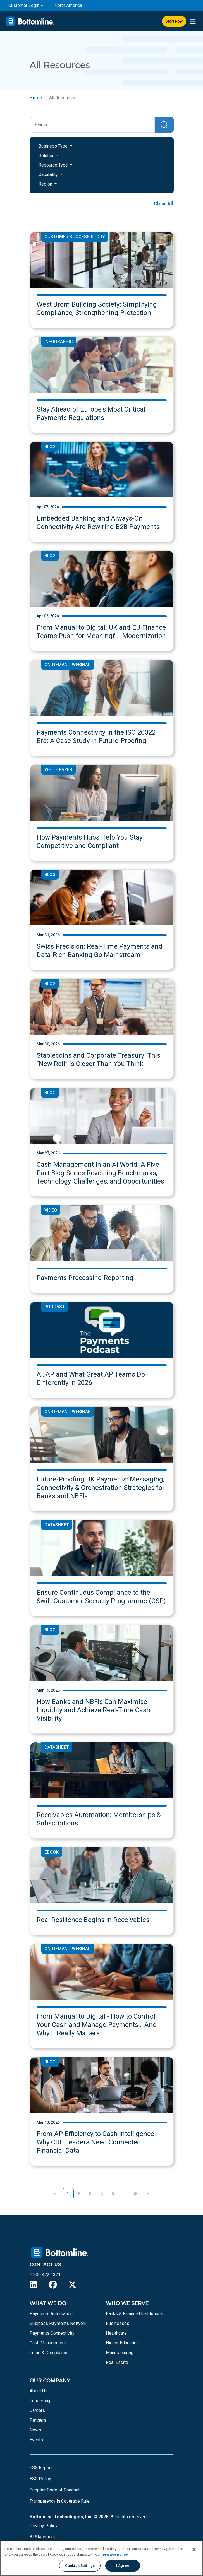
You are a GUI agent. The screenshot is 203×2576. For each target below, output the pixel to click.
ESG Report (41, 2467)
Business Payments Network (58, 2323)
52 (134, 2193)
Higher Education (122, 2343)
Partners (38, 2420)
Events (36, 2439)
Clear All (163, 203)
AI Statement (42, 2536)
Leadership (41, 2400)
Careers (37, 2410)
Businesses (117, 2323)
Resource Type (54, 165)
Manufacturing (119, 2352)
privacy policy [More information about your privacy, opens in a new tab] (115, 2554)
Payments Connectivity (52, 2333)
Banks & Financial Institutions (134, 2313)
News (35, 2430)
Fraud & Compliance (49, 2352)
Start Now (174, 21)
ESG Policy (40, 2478)
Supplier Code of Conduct (55, 2490)
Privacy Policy (44, 2525)
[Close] (194, 2549)
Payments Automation (51, 2313)
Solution (47, 155)
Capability (49, 174)
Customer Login (23, 5)
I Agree (122, 2565)
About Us (38, 2391)
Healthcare (116, 2333)
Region (46, 184)
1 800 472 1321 (45, 2274)
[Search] (92, 125)
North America (68, 5)
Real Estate (117, 2362)
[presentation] (192, 21)
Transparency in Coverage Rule (60, 2501)
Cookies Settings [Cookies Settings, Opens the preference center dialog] (80, 2565)
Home (36, 97)
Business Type (54, 146)
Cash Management (48, 2343)
